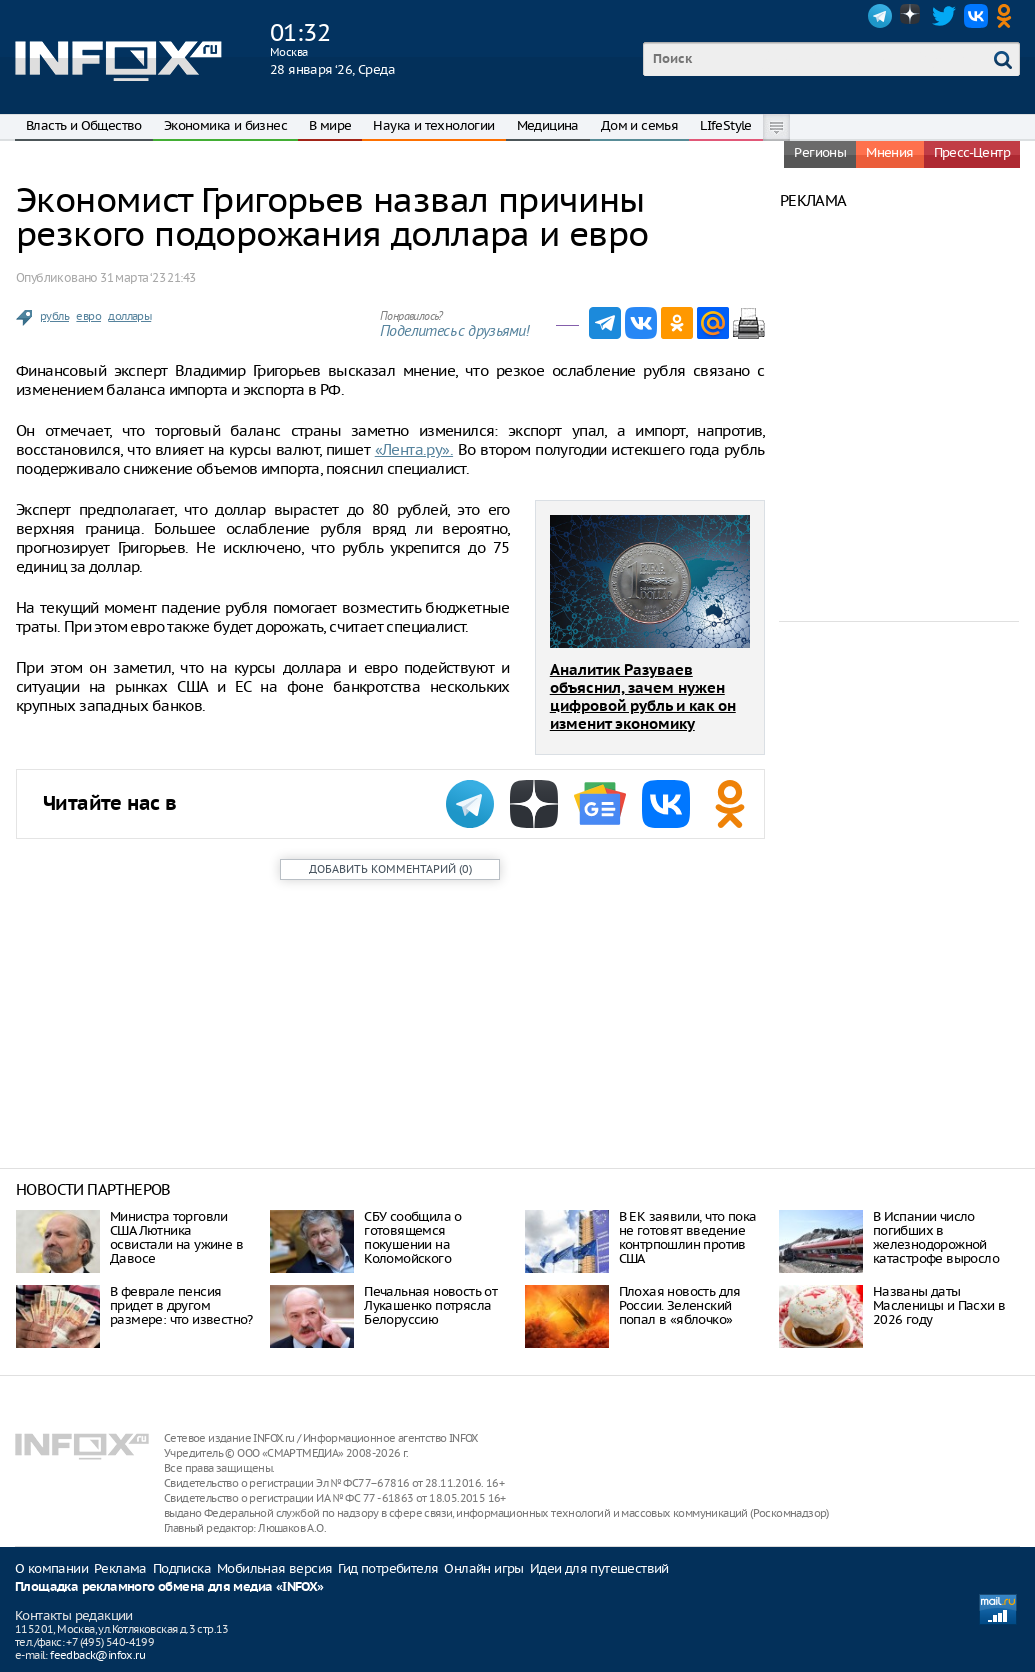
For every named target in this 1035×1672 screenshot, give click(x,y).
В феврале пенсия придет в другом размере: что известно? (181, 1305)
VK (976, 16)
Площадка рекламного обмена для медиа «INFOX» (169, 1587)
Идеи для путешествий (599, 1568)
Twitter (944, 16)
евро (88, 316)
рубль (54, 316)
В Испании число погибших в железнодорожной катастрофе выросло (936, 1237)
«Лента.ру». (414, 449)
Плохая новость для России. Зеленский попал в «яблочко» (680, 1305)
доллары (129, 316)
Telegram (880, 16)
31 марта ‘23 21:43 (147, 277)
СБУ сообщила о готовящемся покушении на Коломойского (413, 1237)
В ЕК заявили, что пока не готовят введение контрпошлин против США (688, 1237)
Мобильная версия (274, 1568)
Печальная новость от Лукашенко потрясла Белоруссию (430, 1305)
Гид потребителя (388, 1568)
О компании (51, 1568)
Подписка (182, 1568)
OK (1008, 16)
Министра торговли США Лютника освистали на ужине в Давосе (176, 1237)
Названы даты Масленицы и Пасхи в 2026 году (939, 1305)
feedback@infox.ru (97, 1655)
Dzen (912, 16)
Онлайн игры (483, 1568)
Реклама (120, 1568)
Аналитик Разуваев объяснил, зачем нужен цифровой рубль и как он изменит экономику (643, 697)
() (390, 869)
